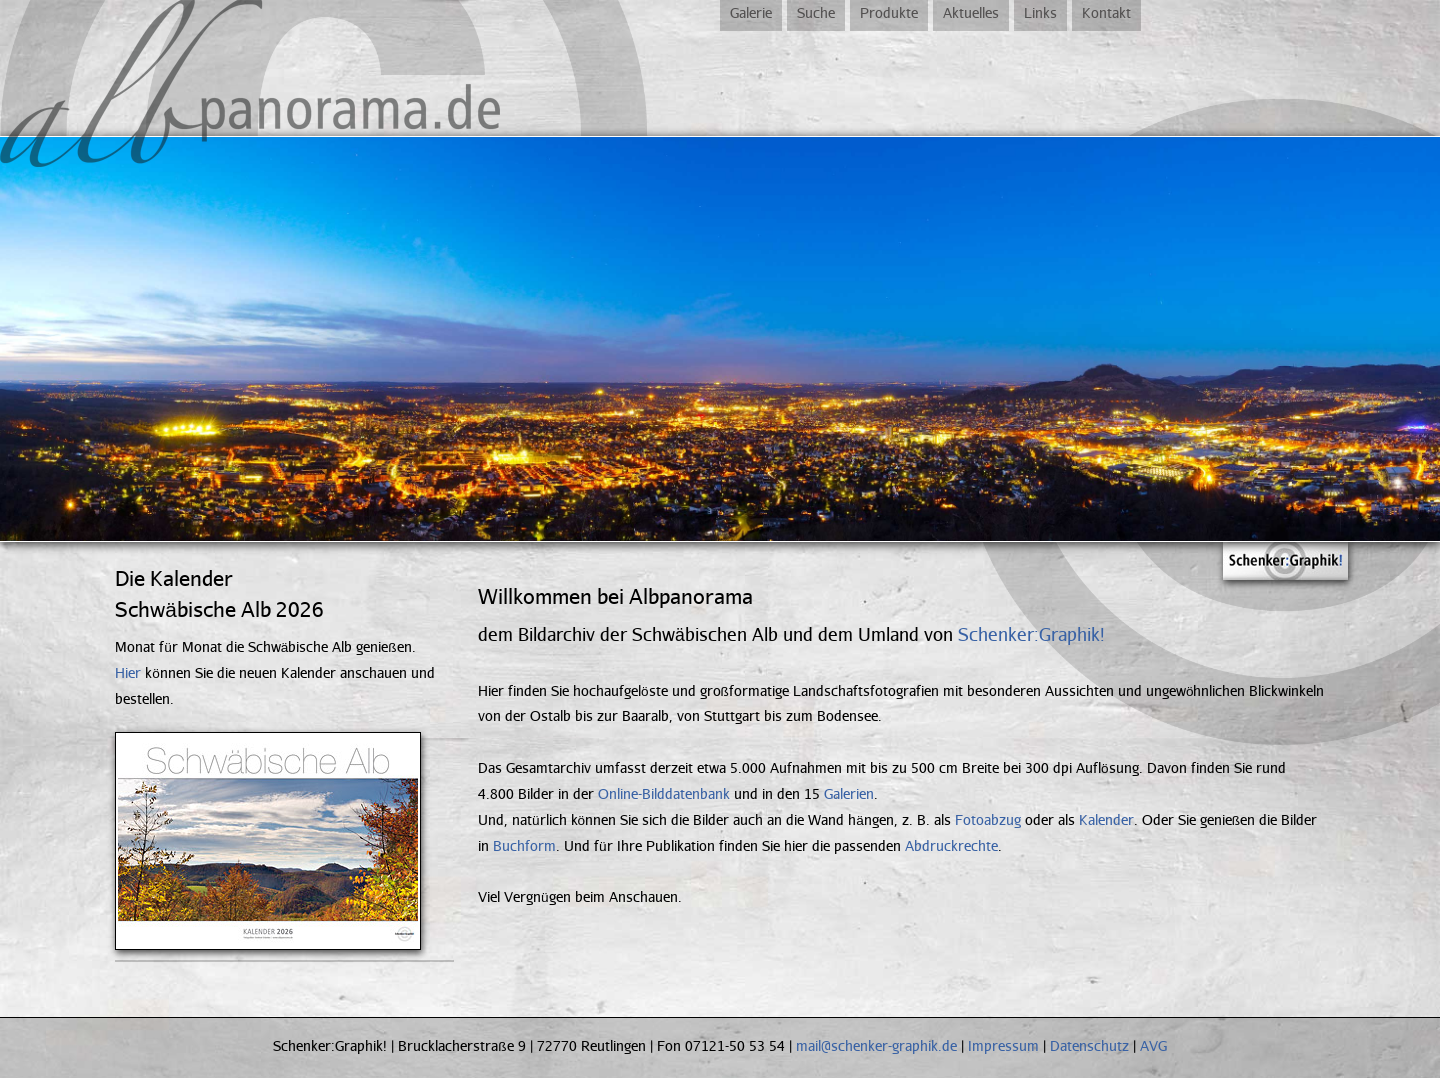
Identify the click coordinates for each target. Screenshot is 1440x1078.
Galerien (849, 793)
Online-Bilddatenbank (664, 793)
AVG (1153, 1045)
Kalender (1106, 819)
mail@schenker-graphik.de (876, 1045)
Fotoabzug (988, 819)
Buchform (524, 845)
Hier (128, 672)
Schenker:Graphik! (1031, 634)
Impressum (1003, 1045)
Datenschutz (1089, 1045)
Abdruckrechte (951, 845)
